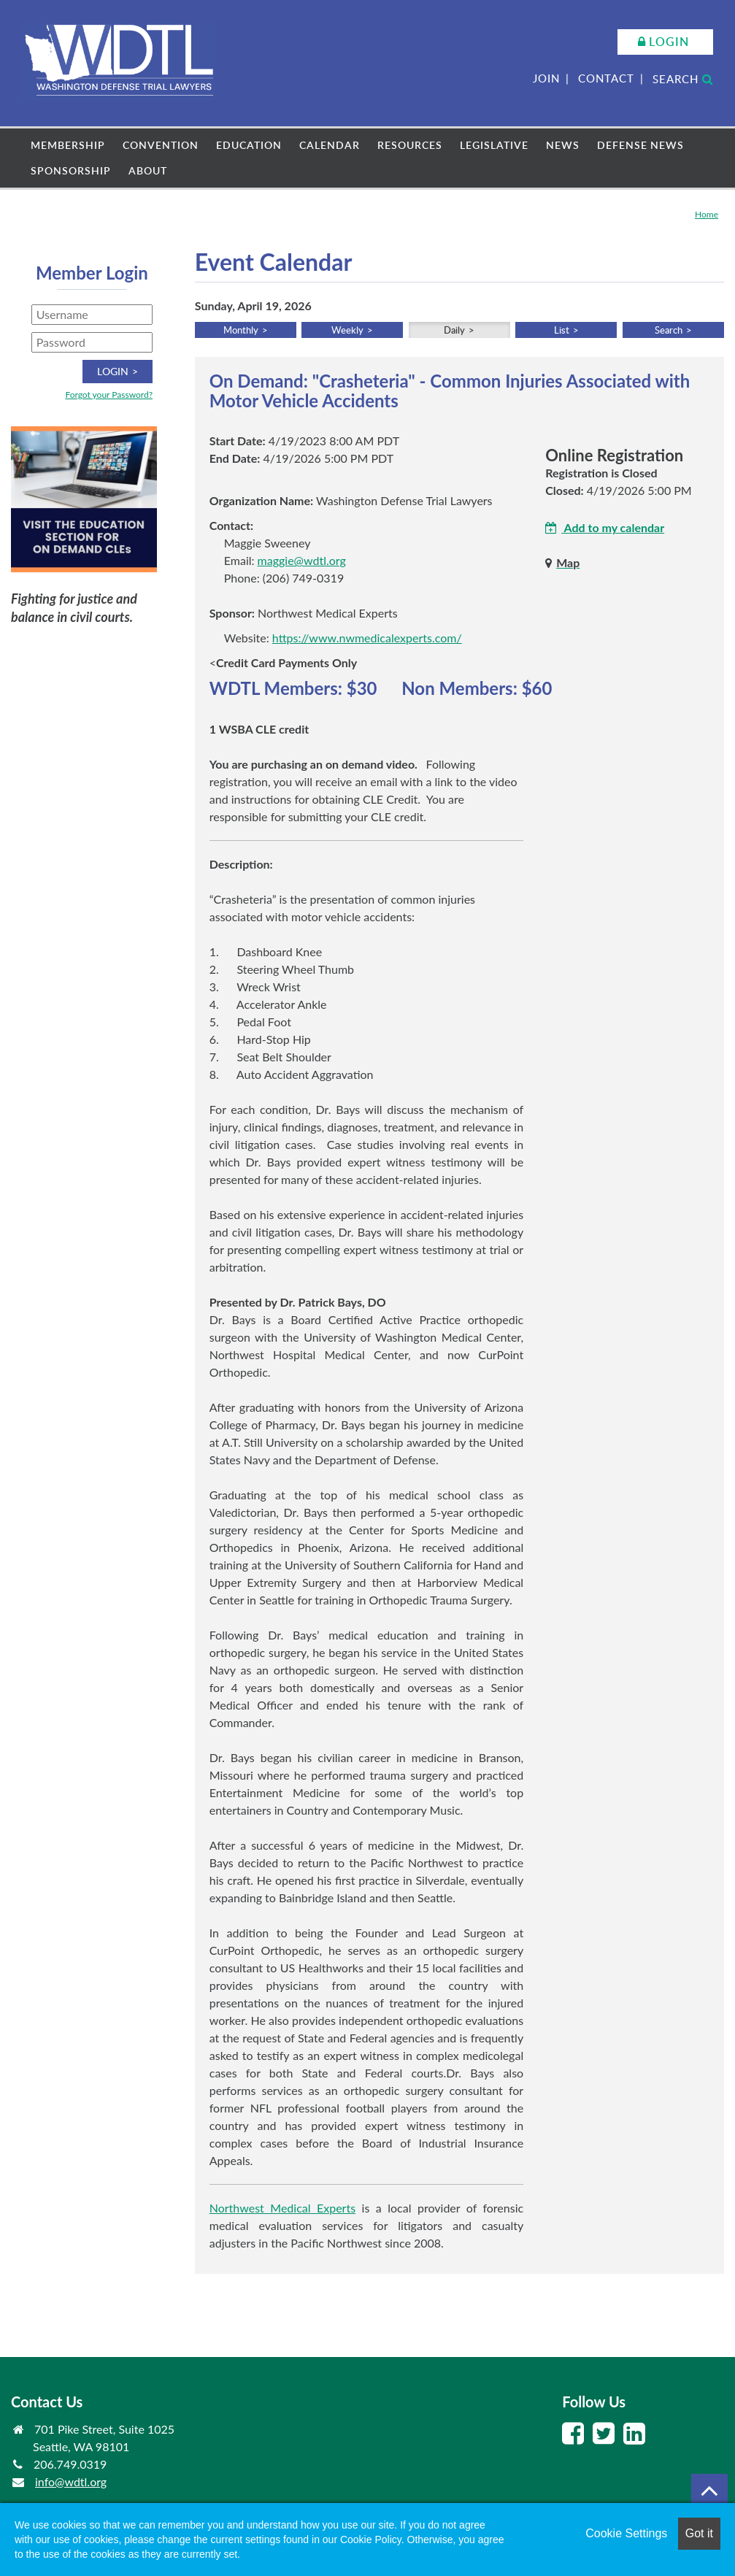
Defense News (640, 145)
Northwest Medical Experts (282, 2208)
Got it (699, 2533)
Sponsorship (71, 170)
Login (669, 42)
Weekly (347, 330)
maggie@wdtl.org (302, 560)
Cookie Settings (626, 2533)
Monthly (240, 330)
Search (683, 79)
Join (546, 78)
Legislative (494, 145)
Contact (606, 78)
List (561, 330)
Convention (161, 145)
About (147, 170)
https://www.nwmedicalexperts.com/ (367, 638)
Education (249, 145)
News (563, 145)
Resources (409, 145)
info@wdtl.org (71, 2481)
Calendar (329, 145)
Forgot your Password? (109, 394)
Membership (68, 145)
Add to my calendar (604, 527)
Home (706, 214)
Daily (454, 330)
